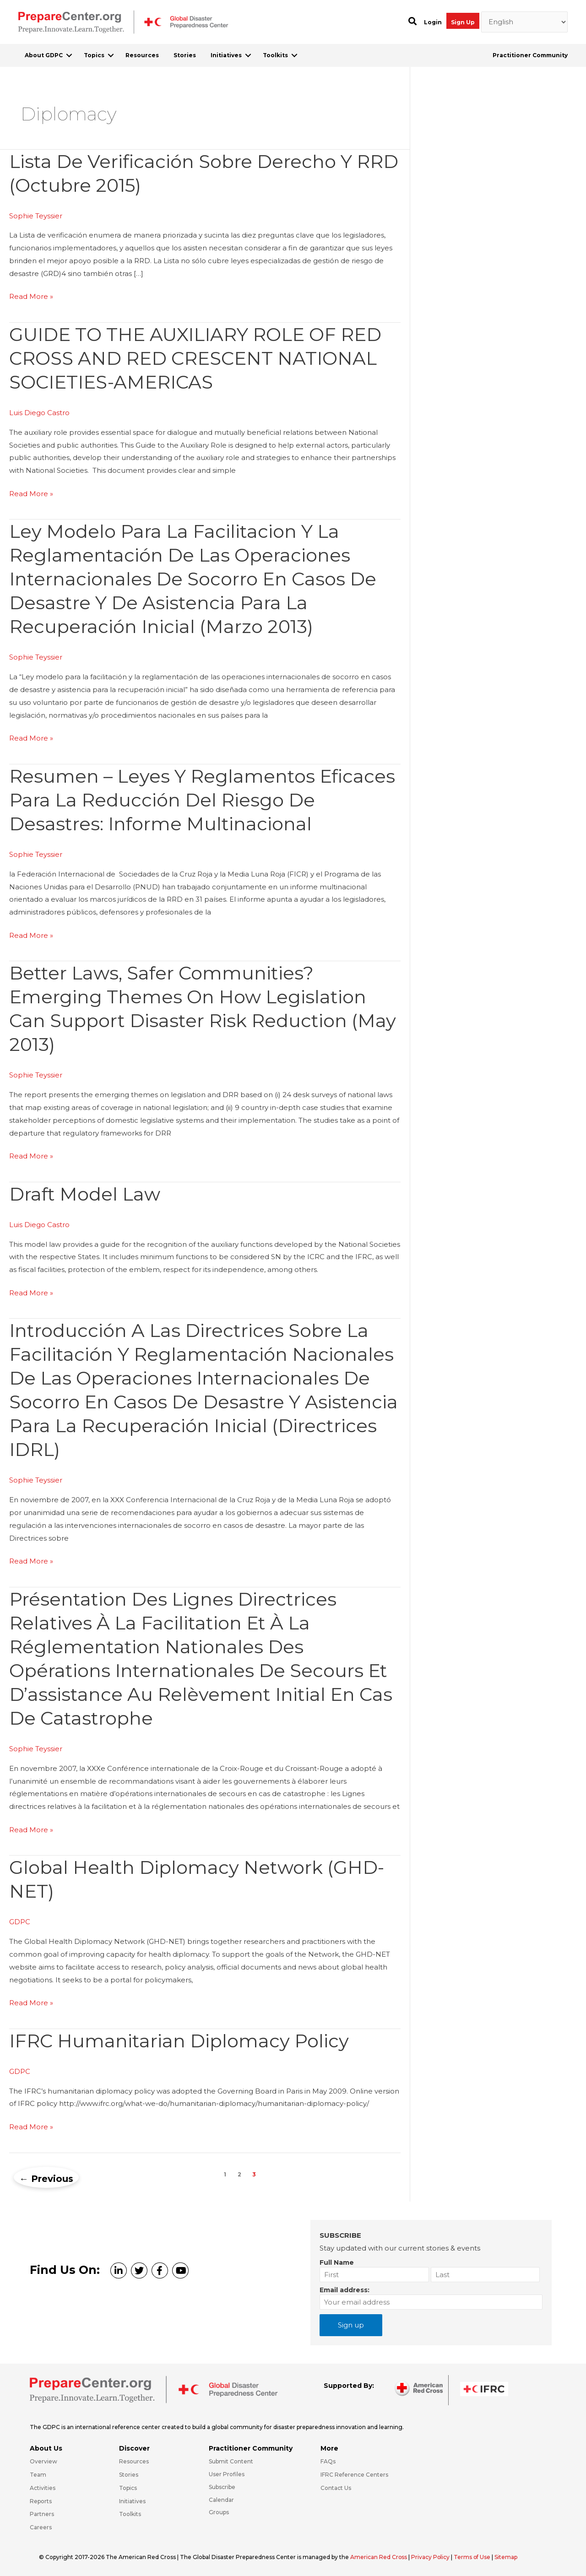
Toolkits (275, 55)
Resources (142, 55)
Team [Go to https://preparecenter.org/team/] (38, 2474)
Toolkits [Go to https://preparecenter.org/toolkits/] (130, 2514)
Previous (46, 2178)
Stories (185, 55)
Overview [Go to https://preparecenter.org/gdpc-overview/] (43, 2461)
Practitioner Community (530, 55)
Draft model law (85, 1194)
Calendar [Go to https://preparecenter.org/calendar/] (221, 2499)
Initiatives (226, 55)
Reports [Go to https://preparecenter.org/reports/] (41, 2501)
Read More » (31, 296)
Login (433, 22)
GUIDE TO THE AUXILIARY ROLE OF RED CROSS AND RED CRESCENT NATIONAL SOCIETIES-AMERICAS (195, 358)
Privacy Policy (432, 2557)
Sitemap (507, 2557)
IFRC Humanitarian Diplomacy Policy (179, 2040)
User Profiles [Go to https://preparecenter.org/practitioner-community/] (226, 2474)
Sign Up (463, 22)
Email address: (344, 2290)
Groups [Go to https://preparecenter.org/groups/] (219, 2512)
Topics (94, 55)
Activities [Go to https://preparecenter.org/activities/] (42, 2487)
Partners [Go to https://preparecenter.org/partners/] (42, 2514)
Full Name (337, 2262)
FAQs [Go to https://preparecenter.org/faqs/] (328, 2461)
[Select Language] (524, 21)
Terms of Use (473, 2557)
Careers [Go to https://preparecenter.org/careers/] (41, 2527)
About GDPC (44, 55)
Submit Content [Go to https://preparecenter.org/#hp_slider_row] (231, 2461)
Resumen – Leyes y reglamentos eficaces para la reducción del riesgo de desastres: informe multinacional (202, 800)
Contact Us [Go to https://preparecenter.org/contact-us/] (335, 2487)
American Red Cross (379, 2557)
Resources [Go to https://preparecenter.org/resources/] (134, 2461)
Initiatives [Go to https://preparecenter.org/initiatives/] (132, 2501)
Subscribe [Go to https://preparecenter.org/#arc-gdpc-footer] (222, 2487)
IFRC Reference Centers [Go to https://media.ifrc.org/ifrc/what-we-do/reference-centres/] (354, 2474)
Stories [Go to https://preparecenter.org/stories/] (128, 2474)
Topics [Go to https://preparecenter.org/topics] (128, 2487)
